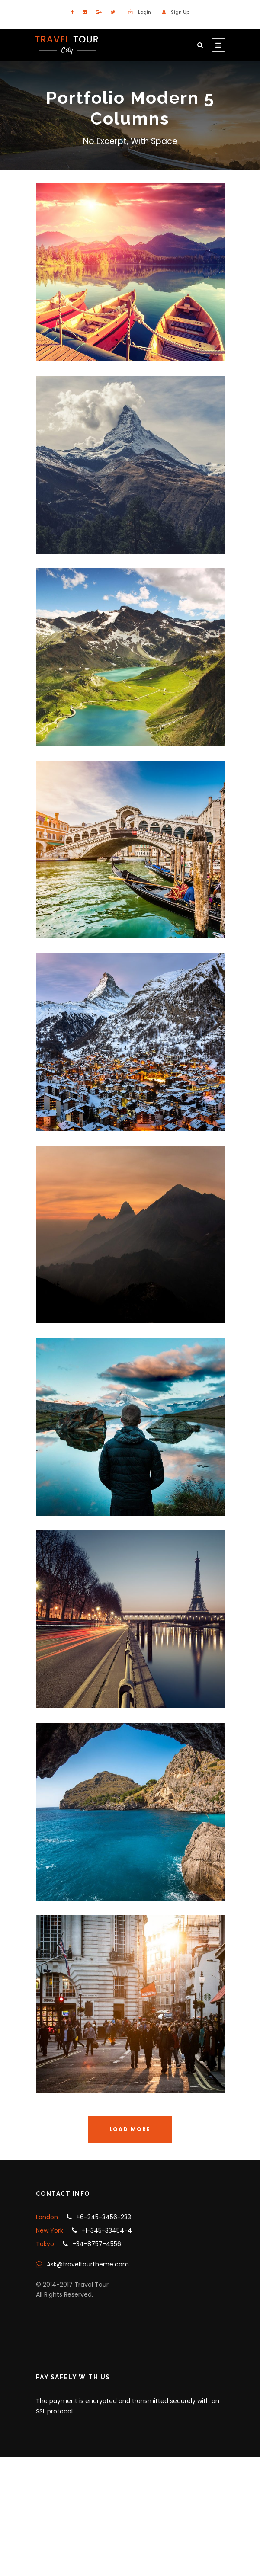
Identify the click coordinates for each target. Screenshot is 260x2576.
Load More (130, 2129)
